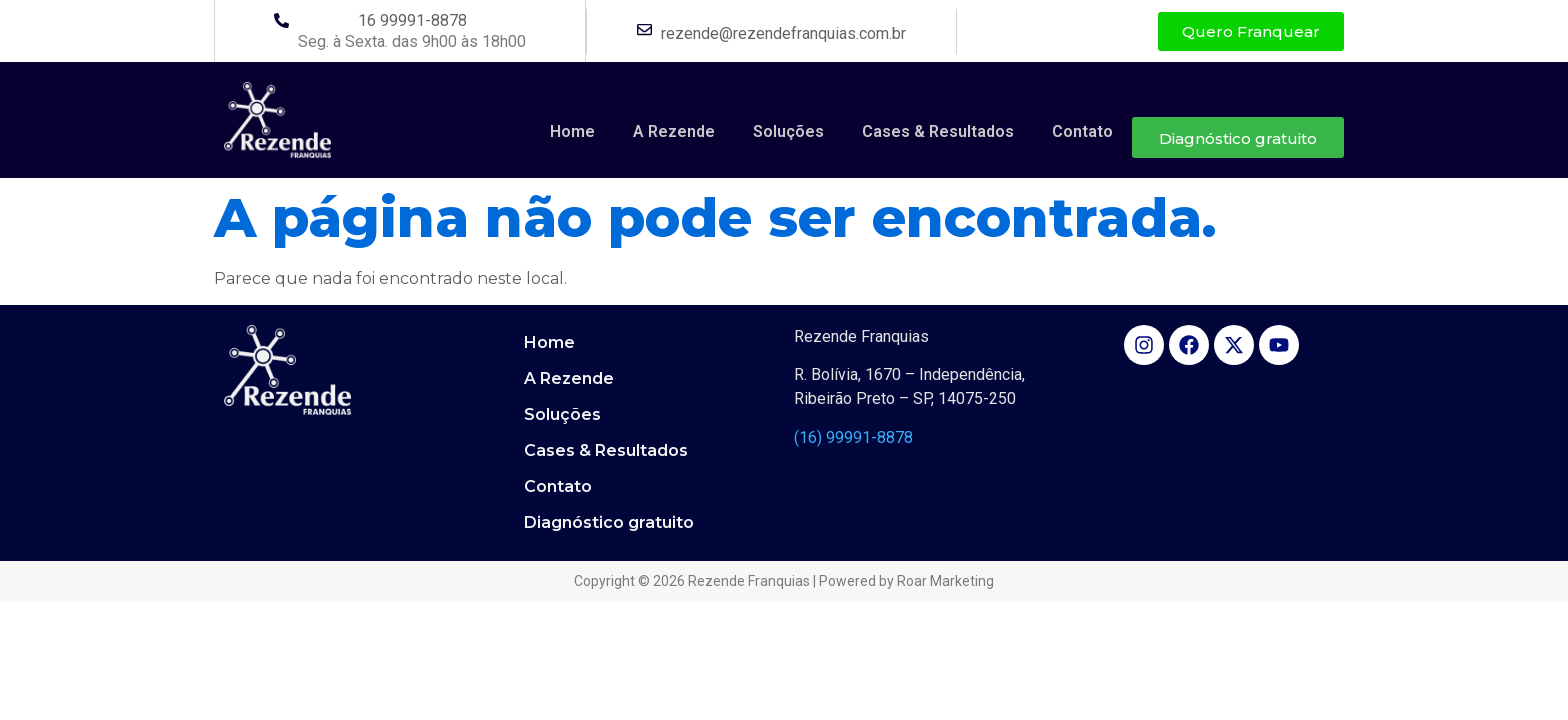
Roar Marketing (945, 581)
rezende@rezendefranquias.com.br (783, 33)
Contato (1082, 131)
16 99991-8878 (412, 20)
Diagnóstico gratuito (1238, 138)
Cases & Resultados (938, 131)
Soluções (788, 131)
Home (572, 131)
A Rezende (674, 131)
